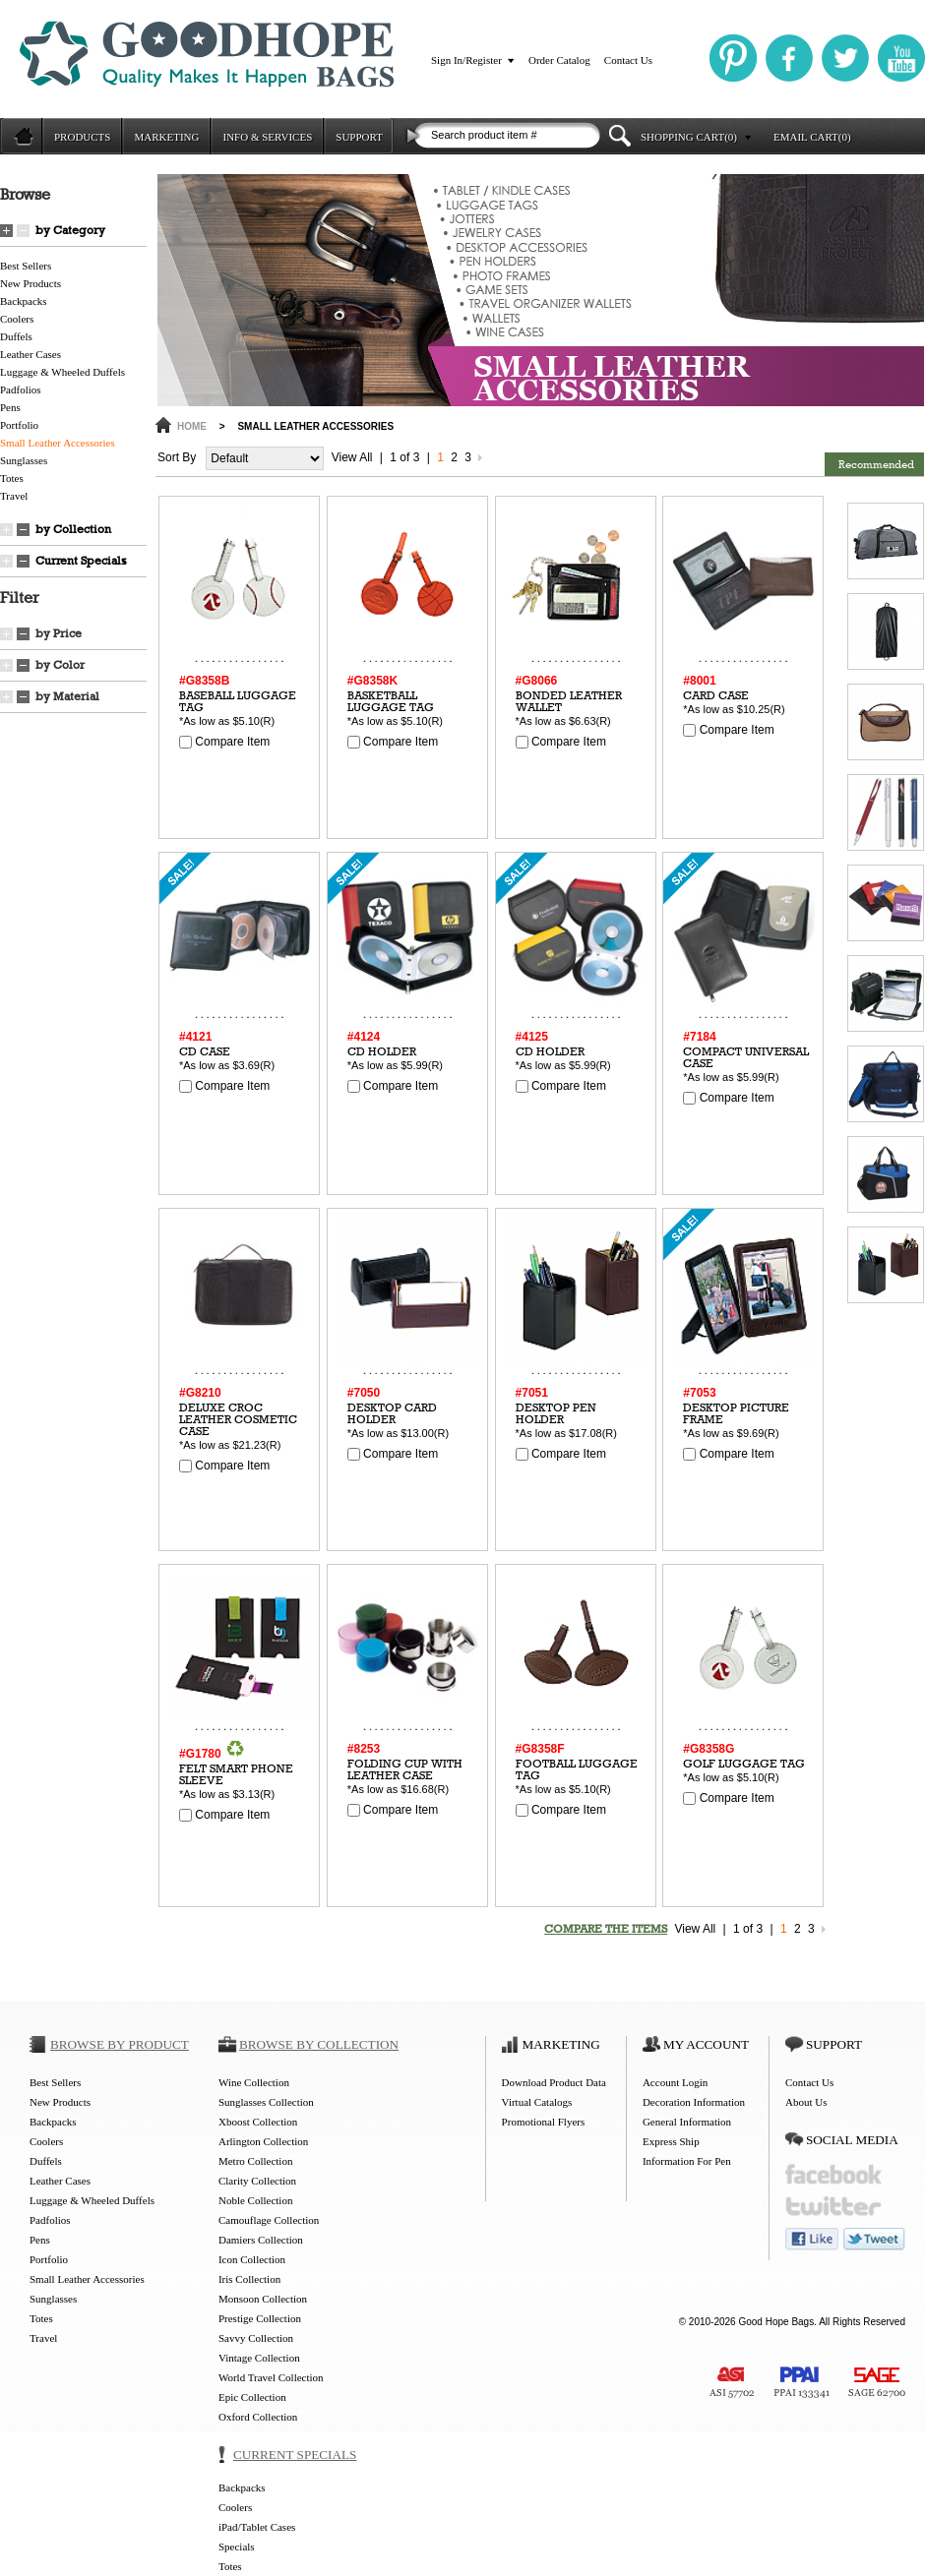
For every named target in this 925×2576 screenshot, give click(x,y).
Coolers (16, 319)
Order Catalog (559, 60)
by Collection (73, 529)
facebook (833, 2174)
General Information (687, 2121)
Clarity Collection (257, 2181)
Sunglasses (23, 460)
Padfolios (20, 389)
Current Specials (81, 561)
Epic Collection (252, 2397)
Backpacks (23, 301)
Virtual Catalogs (537, 2102)
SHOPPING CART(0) (689, 137)
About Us (806, 2102)
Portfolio (19, 425)
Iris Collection (249, 2279)
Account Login (675, 2082)
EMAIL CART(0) (812, 137)
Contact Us (628, 60)
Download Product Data (554, 2082)
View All (352, 457)
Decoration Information (694, 2102)
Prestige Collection (259, 2318)
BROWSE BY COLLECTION (319, 2044)
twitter (833, 2206)
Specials (236, 2546)
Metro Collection (255, 2161)
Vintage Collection (259, 2358)
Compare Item (224, 742)
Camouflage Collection (268, 2220)
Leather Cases (30, 354)
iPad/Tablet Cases (256, 2527)
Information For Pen (687, 2161)
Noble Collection (255, 2200)
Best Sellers (25, 265)
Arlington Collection (263, 2141)
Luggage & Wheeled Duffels (62, 372)
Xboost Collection (257, 2121)
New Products (30, 283)
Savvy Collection (255, 2338)
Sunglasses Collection (266, 2102)
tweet (874, 2239)
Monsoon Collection (262, 2299)
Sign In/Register (466, 60)
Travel (14, 496)
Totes (12, 478)
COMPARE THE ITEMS (605, 1929)
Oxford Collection (257, 2417)
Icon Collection (251, 2259)
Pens (10, 407)
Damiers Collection (260, 2240)
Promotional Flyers (544, 2121)
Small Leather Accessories (57, 443)
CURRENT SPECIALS (294, 2454)
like (811, 2239)
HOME (192, 426)
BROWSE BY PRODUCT (119, 2044)
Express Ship (671, 2141)
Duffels (16, 336)
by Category (70, 230)
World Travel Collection (271, 2377)
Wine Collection (253, 2082)
